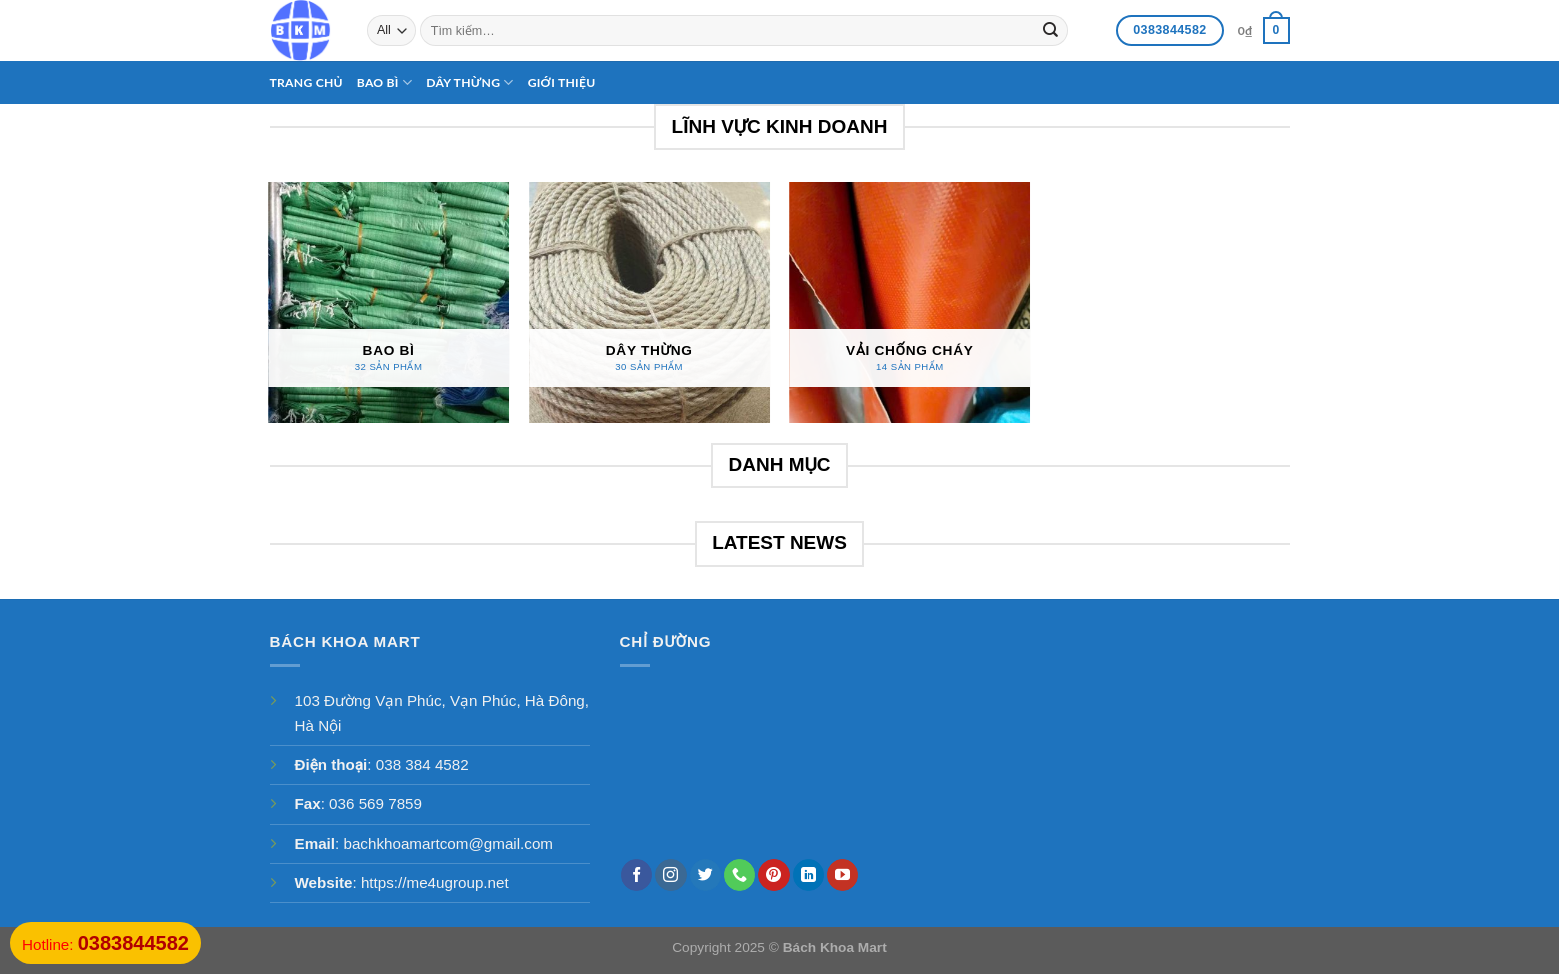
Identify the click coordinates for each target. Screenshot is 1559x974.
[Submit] (1051, 30)
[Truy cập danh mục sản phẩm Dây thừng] (649, 302)
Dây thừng (470, 82)
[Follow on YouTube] (842, 875)
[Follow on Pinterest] (773, 875)
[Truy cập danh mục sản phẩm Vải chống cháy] (909, 302)
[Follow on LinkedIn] (808, 875)
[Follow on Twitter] (705, 875)
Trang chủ (306, 82)
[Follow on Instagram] (670, 875)
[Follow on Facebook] (636, 875)
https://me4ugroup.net (435, 882)
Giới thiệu (562, 82)
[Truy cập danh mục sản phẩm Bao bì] (388, 302)
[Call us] (739, 875)
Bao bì (384, 82)
